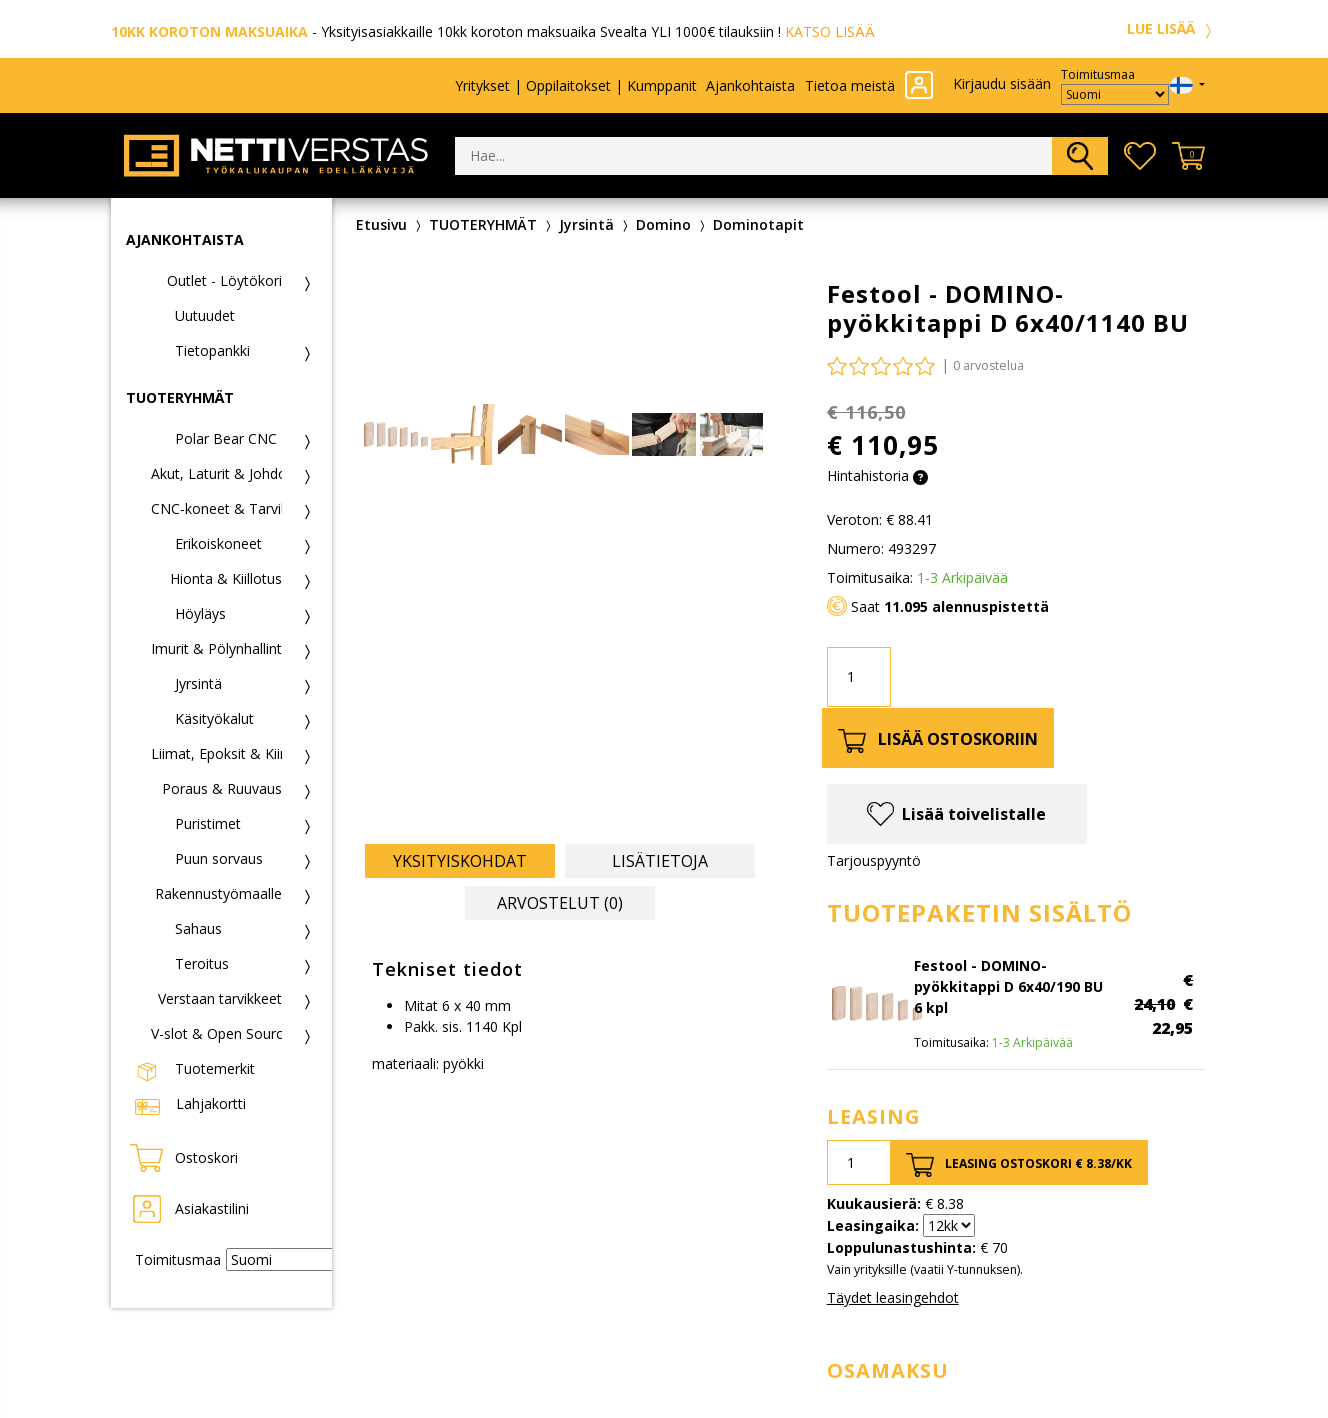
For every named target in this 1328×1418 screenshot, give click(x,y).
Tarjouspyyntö (874, 860)
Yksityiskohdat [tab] (460, 861)
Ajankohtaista (750, 85)
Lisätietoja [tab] (660, 861)
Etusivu (381, 224)
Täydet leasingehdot (893, 1297)
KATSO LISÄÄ (830, 31)
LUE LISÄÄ (1172, 28)
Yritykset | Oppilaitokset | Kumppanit (576, 85)
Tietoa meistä (850, 85)
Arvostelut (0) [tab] (560, 903)
